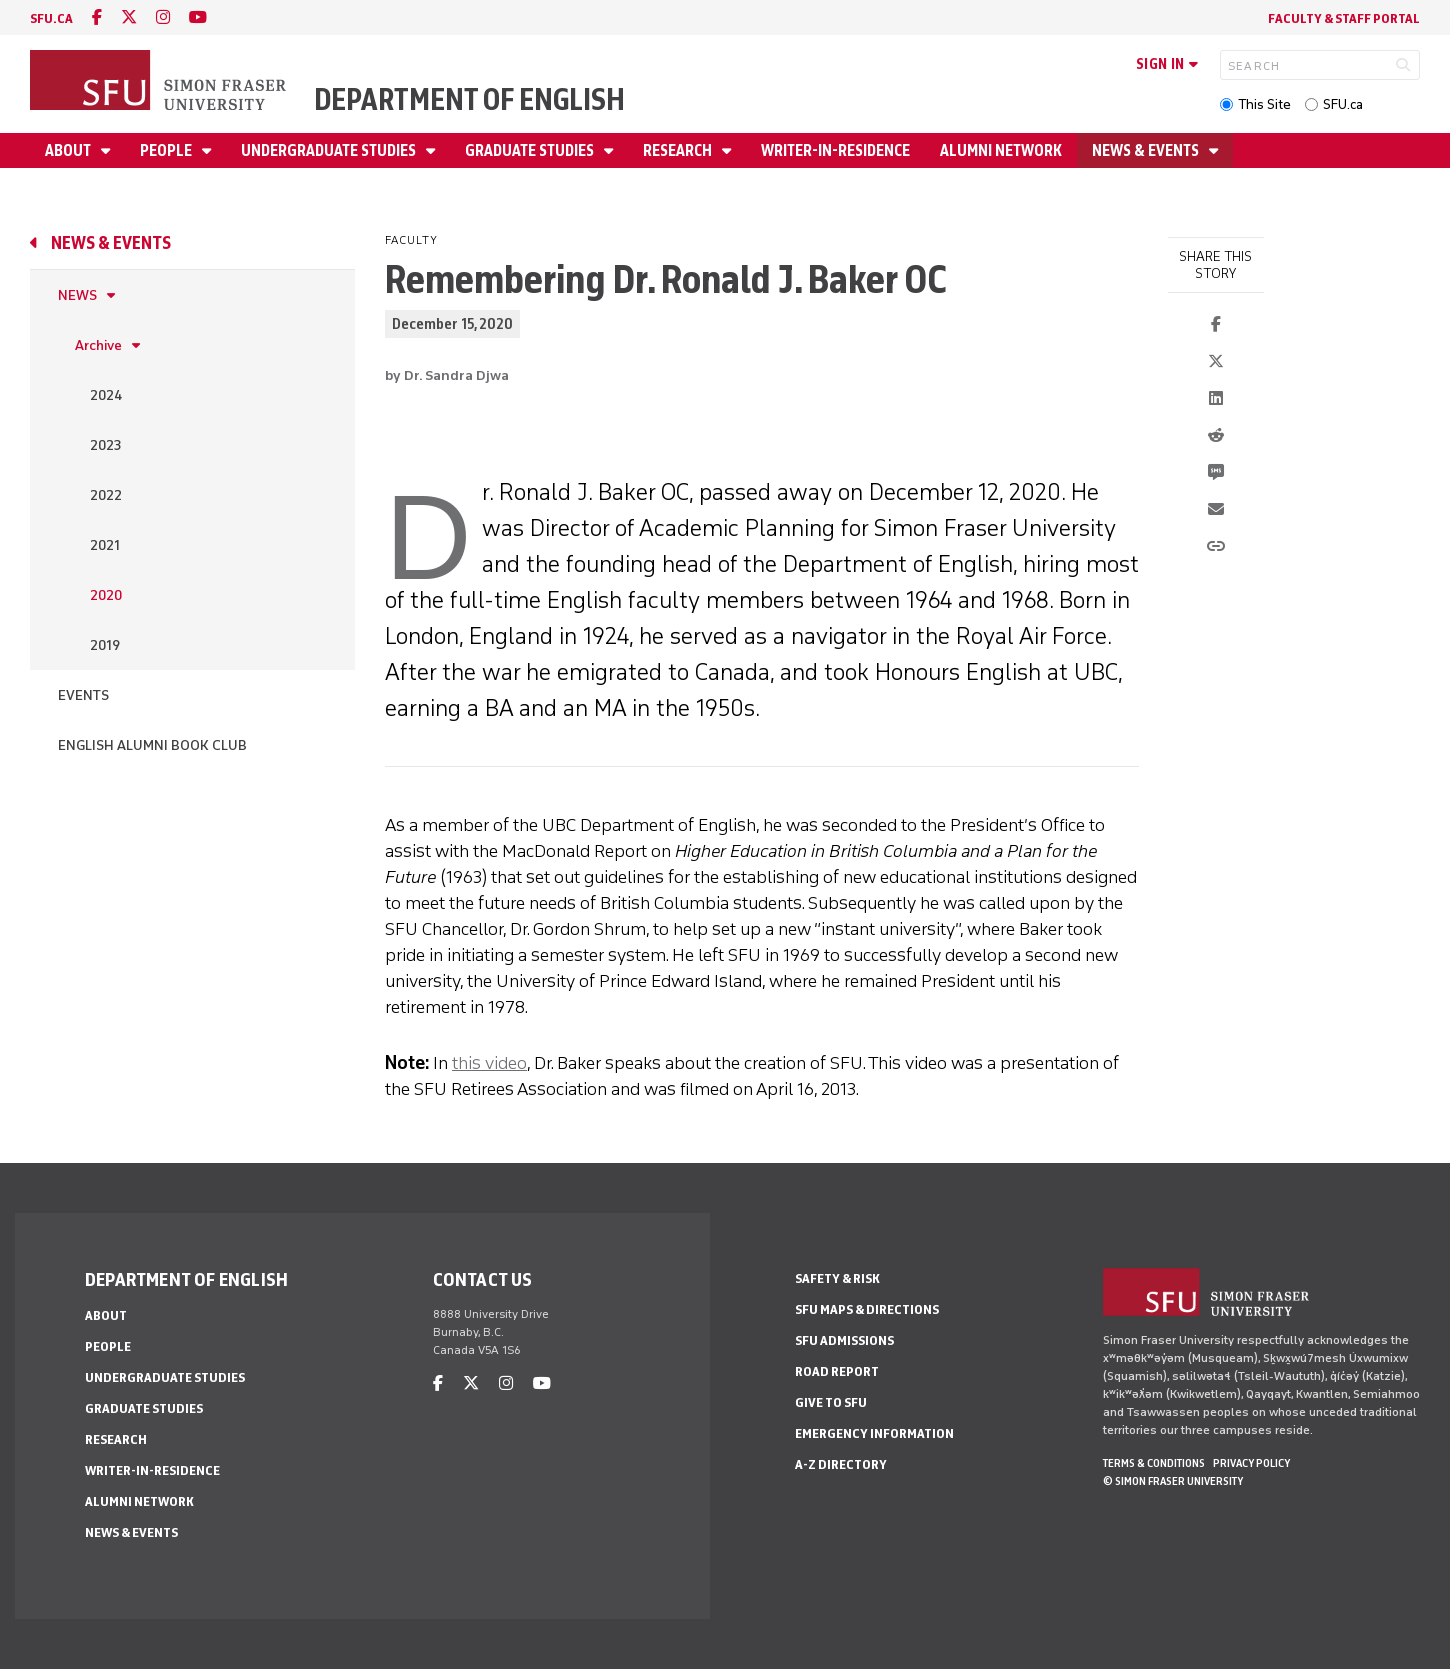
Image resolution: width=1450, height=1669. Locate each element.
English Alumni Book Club (152, 745)
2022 (106, 495)
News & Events (1147, 150)
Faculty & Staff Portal (1344, 18)
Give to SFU (831, 1402)
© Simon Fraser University (1173, 1481)
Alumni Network (1001, 150)
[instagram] (163, 17)
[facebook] (97, 17)
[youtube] (198, 17)
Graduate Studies (531, 150)
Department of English (469, 99)
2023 (105, 445)
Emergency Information (874, 1433)
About (69, 150)
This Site (1264, 104)
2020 (106, 595)
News (77, 295)
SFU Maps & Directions (867, 1309)
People (167, 150)
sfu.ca (51, 18)
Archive (98, 345)
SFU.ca (1343, 104)
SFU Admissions (844, 1340)
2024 (106, 395)
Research (679, 150)
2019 (105, 645)
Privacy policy (1251, 1463)
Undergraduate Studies (330, 150)
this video (489, 1063)
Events (83, 695)
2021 (105, 545)
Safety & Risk (837, 1278)
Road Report (837, 1371)
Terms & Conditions (1154, 1463)
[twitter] (129, 17)
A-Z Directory (841, 1464)
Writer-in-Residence (835, 150)
